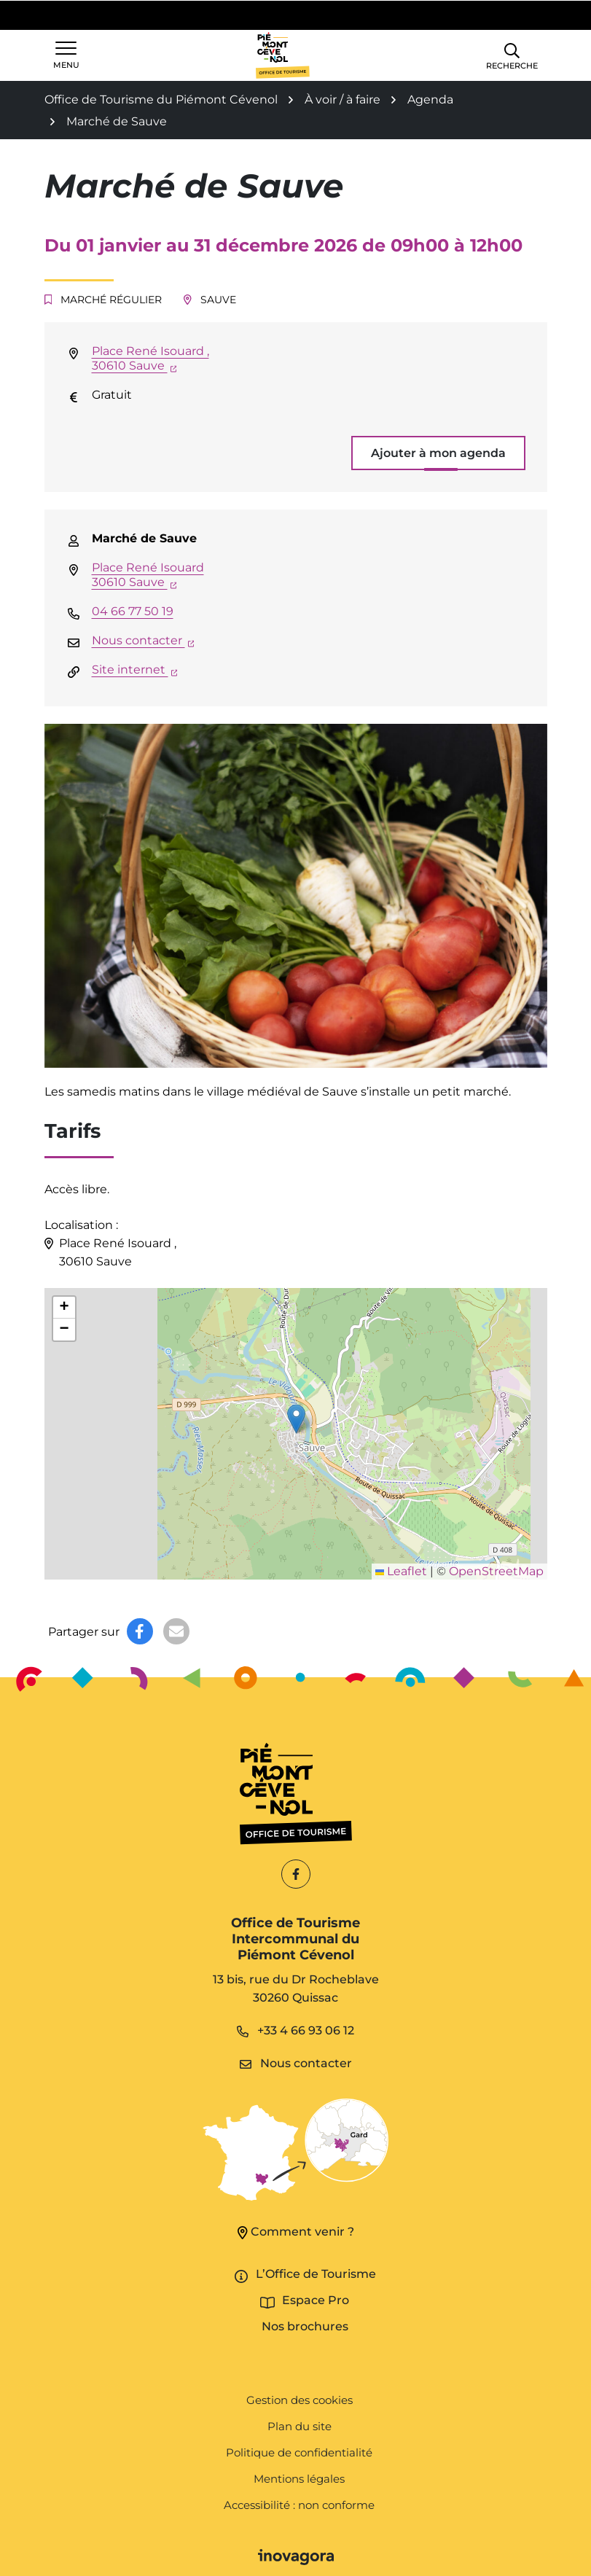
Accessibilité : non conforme (299, 2505)
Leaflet (401, 1571)
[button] (512, 55)
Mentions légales (299, 2479)
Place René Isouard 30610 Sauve (148, 575)
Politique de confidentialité (299, 2452)
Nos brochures (305, 2326)
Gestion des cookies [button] (299, 2400)
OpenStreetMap (496, 1571)
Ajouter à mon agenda (438, 453)
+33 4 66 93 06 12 (295, 2030)
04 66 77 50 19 (132, 611)
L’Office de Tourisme (316, 2274)
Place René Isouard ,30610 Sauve (150, 358)
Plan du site (299, 2426)
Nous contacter (143, 640)
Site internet (135, 669)
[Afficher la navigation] (66, 55)
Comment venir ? (296, 2232)
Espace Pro (315, 2300)
